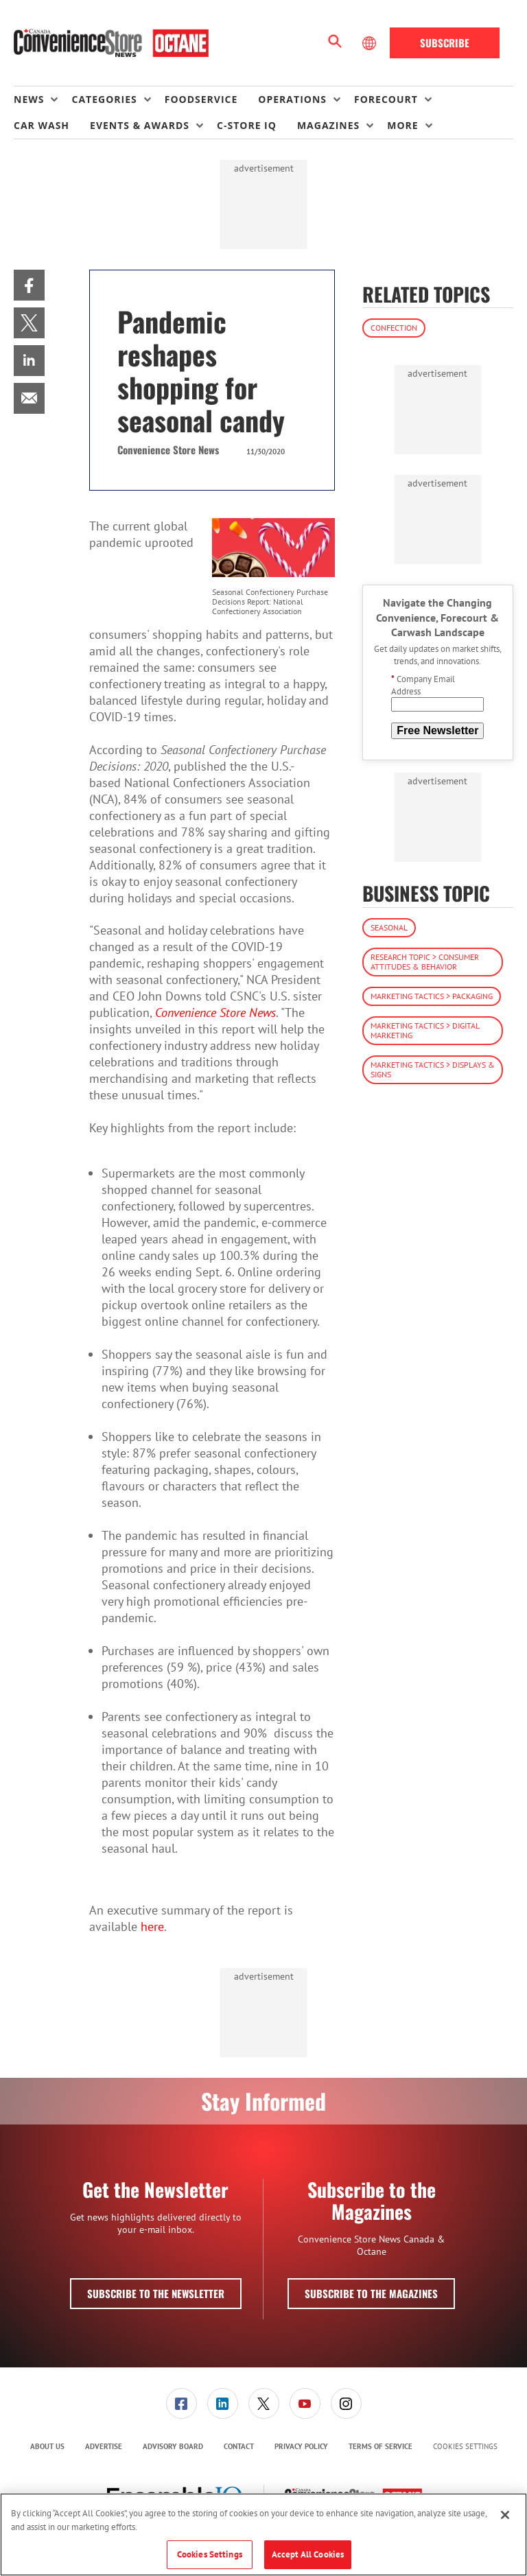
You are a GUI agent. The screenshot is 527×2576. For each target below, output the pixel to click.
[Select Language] (370, 43)
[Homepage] (111, 43)
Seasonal (389, 927)
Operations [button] (292, 99)
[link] (29, 285)
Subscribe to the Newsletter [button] (155, 2293)
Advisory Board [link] (173, 2446)
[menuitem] (42, 99)
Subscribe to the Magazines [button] (371, 2293)
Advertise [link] (103, 2446)
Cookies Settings (465, 2446)
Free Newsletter (437, 730)
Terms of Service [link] (380, 2446)
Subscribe (444, 42)
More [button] (402, 125)
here (152, 1926)
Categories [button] (104, 99)
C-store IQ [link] (247, 125)
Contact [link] (239, 2446)
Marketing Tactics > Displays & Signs (433, 1069)
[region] (263, 2534)
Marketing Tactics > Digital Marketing (425, 1030)
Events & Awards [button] (139, 125)
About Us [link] (47, 2446)
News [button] (29, 99)
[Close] (505, 2515)
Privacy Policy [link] (301, 2446)
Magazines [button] (328, 125)
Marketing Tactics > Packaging (432, 996)
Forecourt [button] (386, 99)
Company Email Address (423, 685)
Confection (394, 328)
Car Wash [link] (41, 125)
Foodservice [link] (201, 99)
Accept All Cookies (308, 2554)
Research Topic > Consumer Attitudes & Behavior (425, 962)
